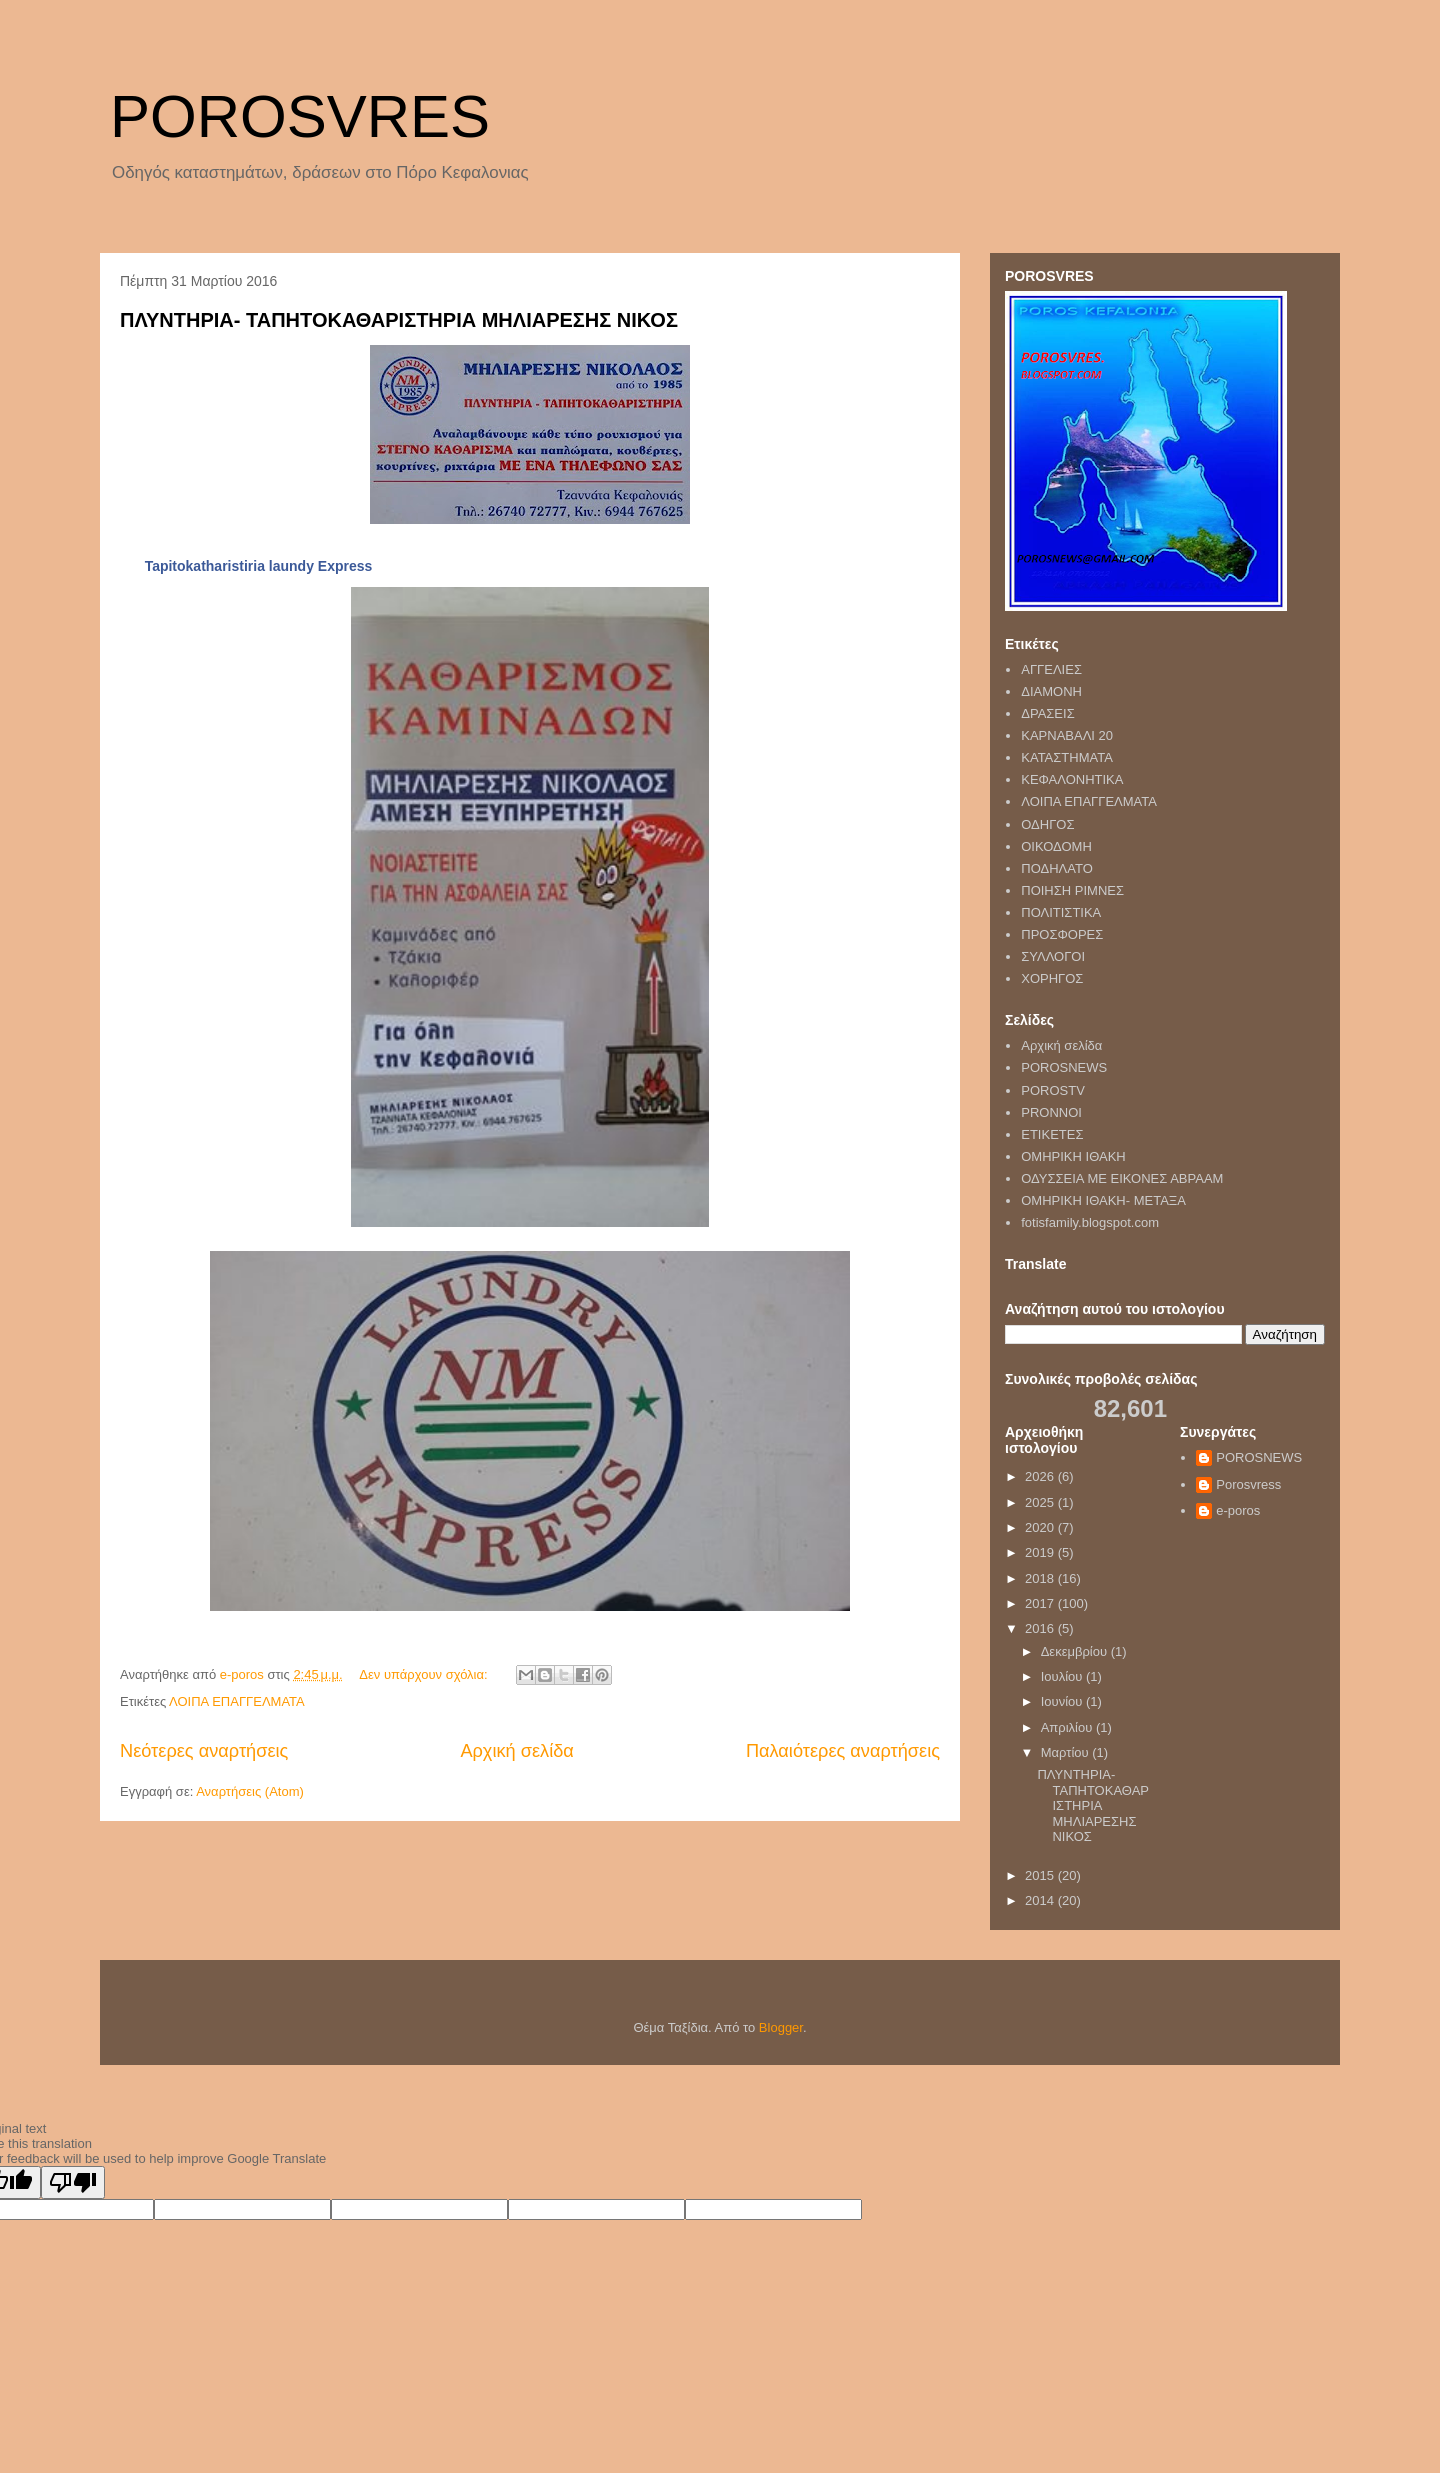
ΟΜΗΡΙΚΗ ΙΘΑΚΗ (1073, 1156)
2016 (1041, 1628)
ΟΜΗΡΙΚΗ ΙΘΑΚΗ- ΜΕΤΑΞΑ (1103, 1200)
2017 (1041, 1603)
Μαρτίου (1067, 1752)
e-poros (1238, 1510)
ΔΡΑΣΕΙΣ (1047, 713)
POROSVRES (300, 116)
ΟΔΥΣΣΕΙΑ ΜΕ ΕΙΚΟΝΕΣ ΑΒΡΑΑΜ (1122, 1178)
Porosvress (1248, 1484)
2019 (1041, 1552)
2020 (1041, 1527)
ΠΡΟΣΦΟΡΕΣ (1062, 934)
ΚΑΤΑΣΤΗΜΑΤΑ (1067, 757)
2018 (1041, 1578)
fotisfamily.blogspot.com (1090, 1222)
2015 (1041, 1875)
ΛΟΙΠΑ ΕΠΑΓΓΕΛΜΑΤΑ (237, 1701)
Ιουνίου (1063, 1701)
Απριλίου (1068, 1727)
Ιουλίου (1063, 1676)
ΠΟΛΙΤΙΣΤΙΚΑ (1061, 912)
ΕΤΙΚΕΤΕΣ (1052, 1134)
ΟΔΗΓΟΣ (1047, 824)
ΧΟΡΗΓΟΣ (1052, 978)
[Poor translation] (73, 2182)
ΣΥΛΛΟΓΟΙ (1053, 956)
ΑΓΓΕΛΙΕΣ (1051, 669)
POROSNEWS (1064, 1067)
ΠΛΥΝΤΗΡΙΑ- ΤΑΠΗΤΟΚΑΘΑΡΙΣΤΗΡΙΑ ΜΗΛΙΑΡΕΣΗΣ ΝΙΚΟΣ (399, 320)
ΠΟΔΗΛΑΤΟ (1057, 868)
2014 (1041, 1900)
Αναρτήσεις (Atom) (250, 1791)
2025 (1041, 1502)
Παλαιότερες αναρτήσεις (843, 1751)
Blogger (781, 2027)
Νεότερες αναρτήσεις (204, 1751)
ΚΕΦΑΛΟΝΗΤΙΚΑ (1072, 779)
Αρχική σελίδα (516, 1751)
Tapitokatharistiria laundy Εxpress (259, 566)
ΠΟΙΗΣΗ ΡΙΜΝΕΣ (1072, 890)
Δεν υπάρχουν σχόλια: (425, 1674)
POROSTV (1053, 1090)
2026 (1041, 1476)
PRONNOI (1051, 1112)
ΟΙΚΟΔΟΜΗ (1056, 846)
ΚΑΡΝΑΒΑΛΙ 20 (1067, 735)
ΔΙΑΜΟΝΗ (1051, 691)
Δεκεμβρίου (1076, 1651)
